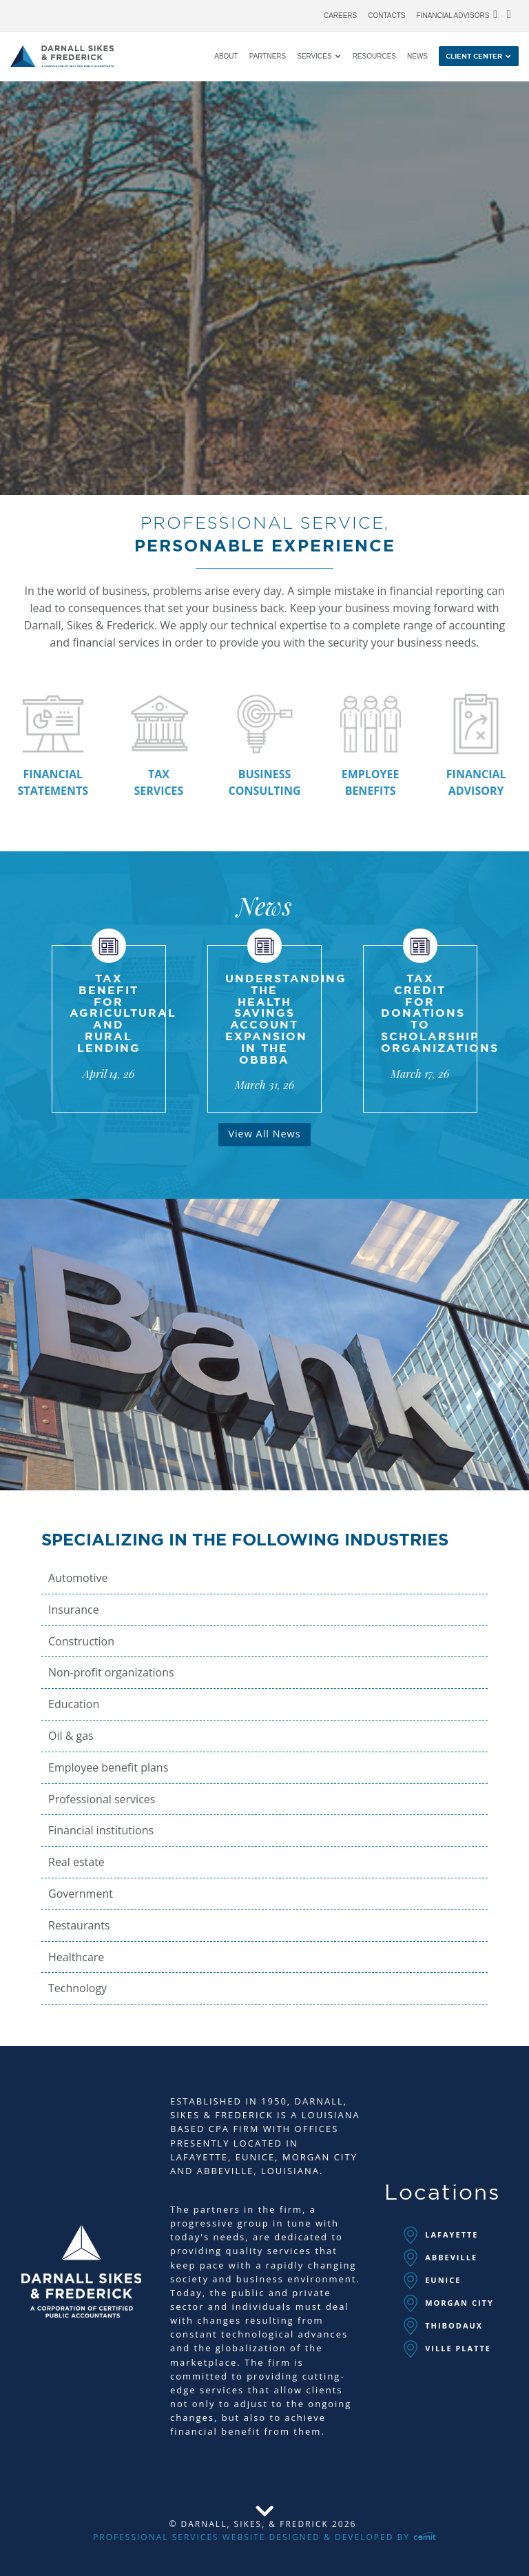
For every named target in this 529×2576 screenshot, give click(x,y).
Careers (340, 15)
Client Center (474, 56)
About (226, 56)
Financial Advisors (453, 15)
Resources (374, 56)
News (417, 56)
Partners (268, 56)
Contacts (386, 15)
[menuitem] (340, 12)
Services (314, 56)
